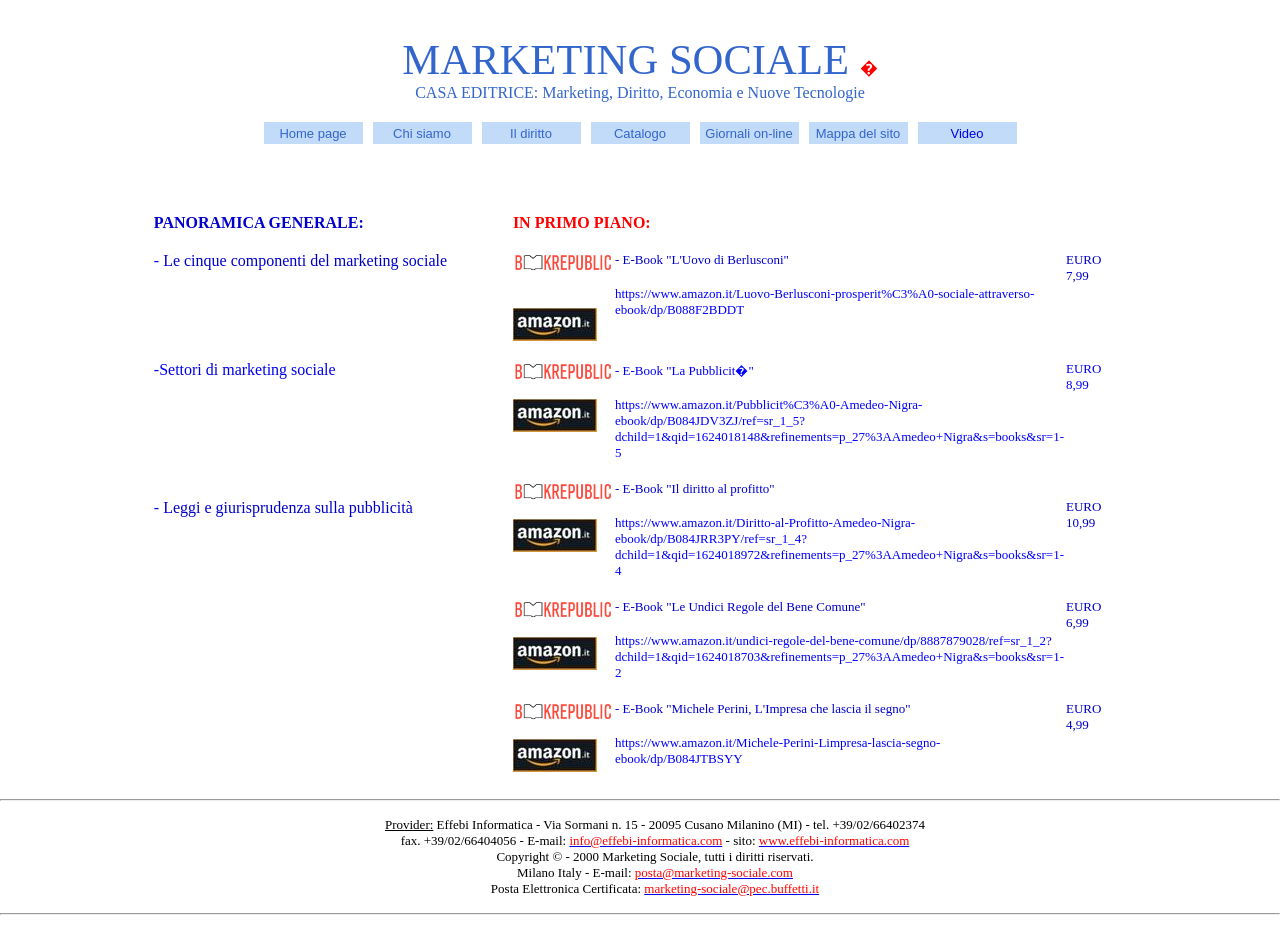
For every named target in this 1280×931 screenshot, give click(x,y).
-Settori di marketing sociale (245, 369)
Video (966, 133)
